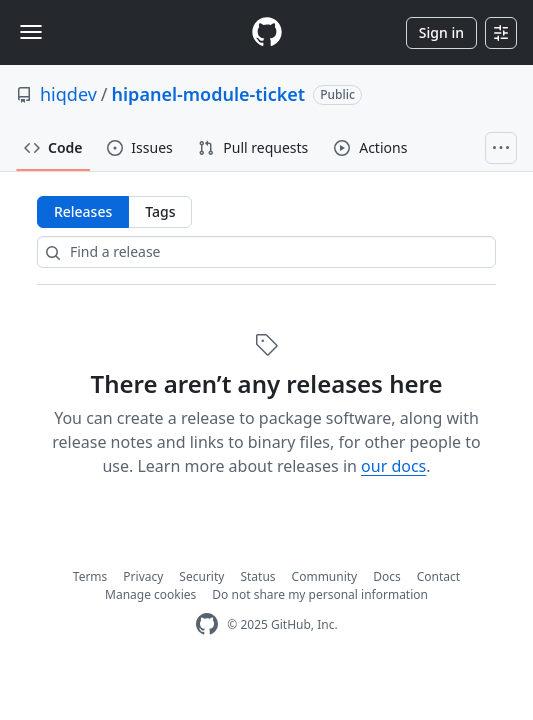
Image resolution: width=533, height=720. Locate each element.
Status (257, 576)
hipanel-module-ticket (209, 94)
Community (325, 576)
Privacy (143, 576)
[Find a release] (266, 252)
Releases (83, 211)
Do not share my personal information (320, 594)
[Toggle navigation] (31, 32)
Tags (160, 211)
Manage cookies (150, 594)
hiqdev (68, 94)
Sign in (441, 32)
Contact (438, 576)
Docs (387, 576)
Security (201, 576)
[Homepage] (267, 32)
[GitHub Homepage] (207, 624)
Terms (90, 576)
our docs (393, 466)
